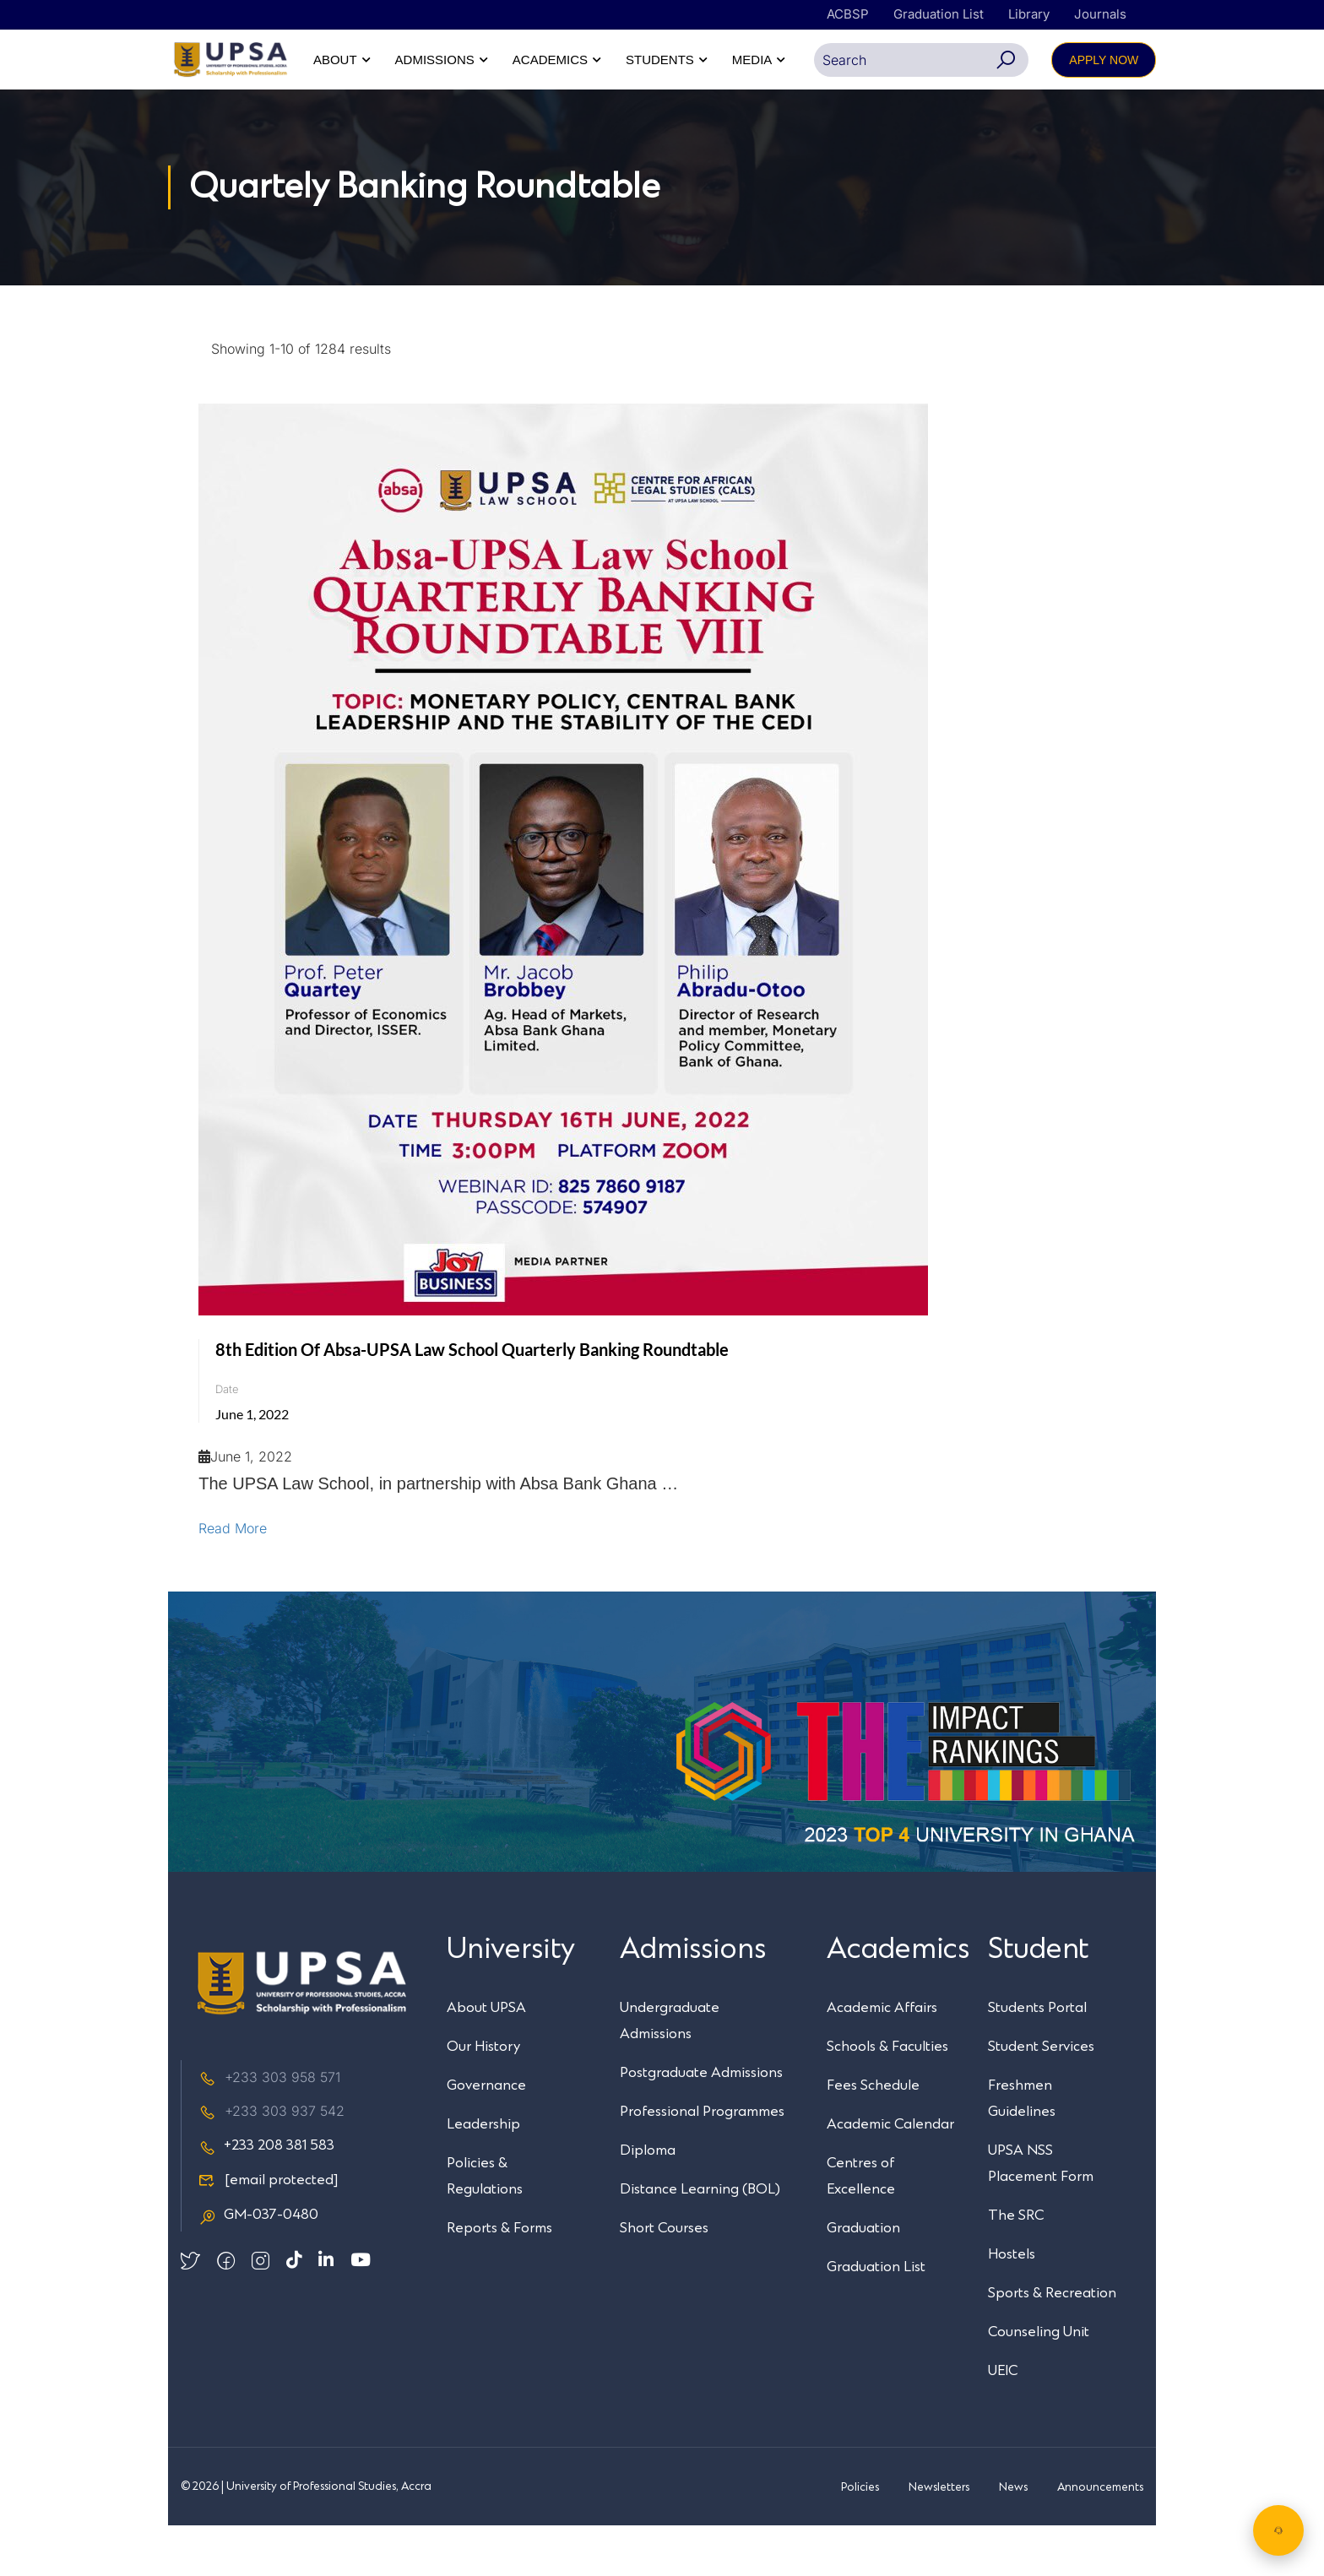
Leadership (483, 2175)
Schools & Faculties (887, 2097)
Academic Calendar (890, 2175)
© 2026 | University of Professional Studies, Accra (306, 2537)
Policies (860, 2538)
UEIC (1002, 2421)
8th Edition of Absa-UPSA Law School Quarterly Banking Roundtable (472, 1400)
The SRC (1016, 2266)
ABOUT (702, 59)
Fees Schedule (873, 2136)
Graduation (863, 2278)
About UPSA (486, 2058)
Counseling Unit (1038, 2382)
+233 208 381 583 (266, 2196)
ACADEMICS (916, 59)
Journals (1100, 14)
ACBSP (848, 14)
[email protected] (282, 2231)
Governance (486, 2136)
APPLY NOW (1103, 110)
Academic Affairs (882, 2058)
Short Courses (664, 2278)
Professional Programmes (702, 2162)
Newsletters (939, 2538)
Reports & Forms (499, 2278)
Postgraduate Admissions (701, 2123)
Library (1029, 14)
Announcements (1100, 2538)
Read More (232, 1578)
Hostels (1011, 2305)
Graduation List (938, 14)
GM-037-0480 (258, 2266)
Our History (483, 2097)
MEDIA (1119, 59)
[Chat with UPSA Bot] (1278, 2530)
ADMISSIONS (801, 59)
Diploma (648, 2201)
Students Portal (1037, 2058)
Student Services (1041, 2097)
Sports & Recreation (1052, 2343)
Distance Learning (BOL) (700, 2240)
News (1013, 2538)
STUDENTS (1027, 59)
